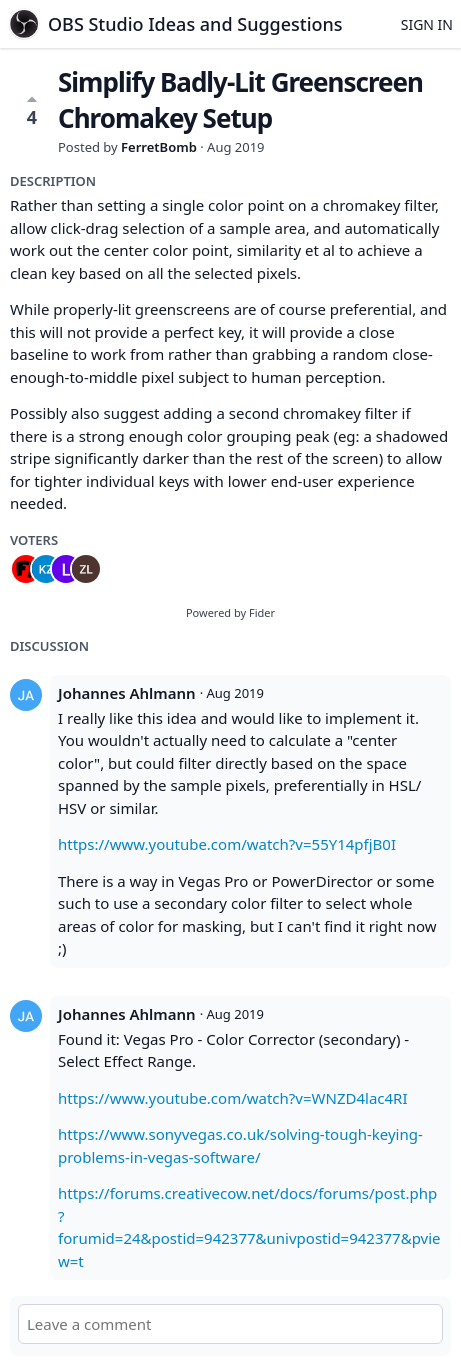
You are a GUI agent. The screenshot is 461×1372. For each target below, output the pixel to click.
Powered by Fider (230, 612)
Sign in (427, 24)
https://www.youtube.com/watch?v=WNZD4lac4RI (233, 1098)
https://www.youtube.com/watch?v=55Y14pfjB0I (227, 844)
